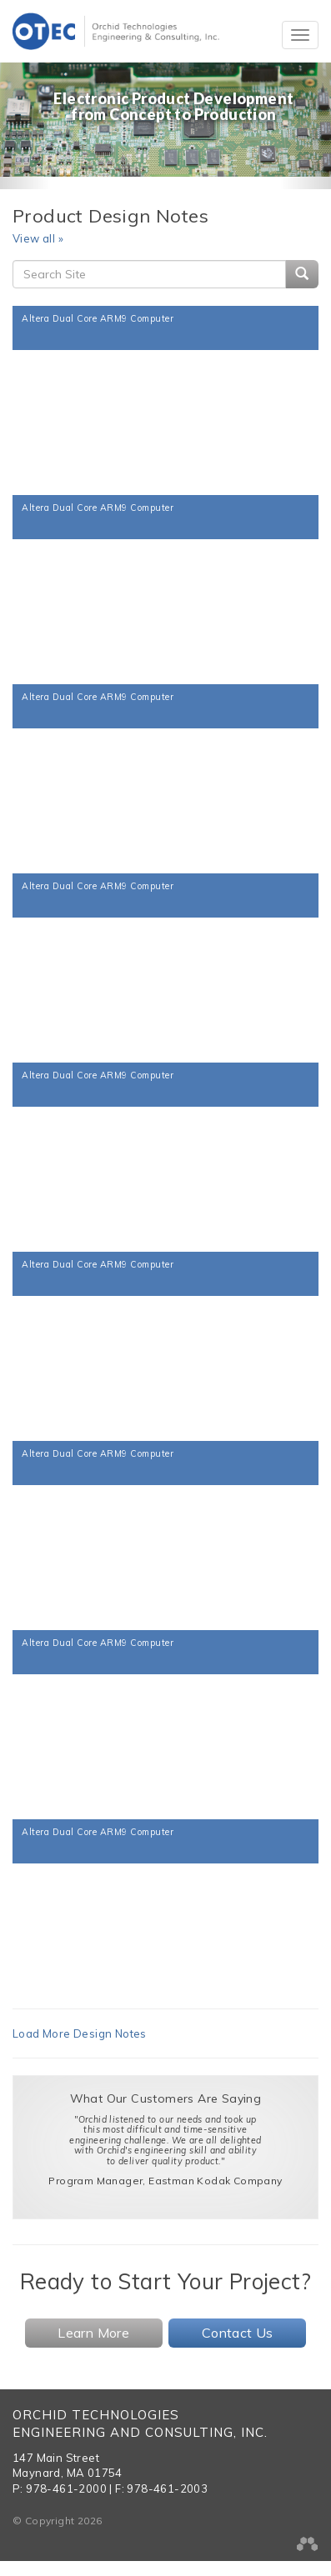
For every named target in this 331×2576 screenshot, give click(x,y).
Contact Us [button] (237, 2332)
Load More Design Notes (80, 2033)
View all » (38, 238)
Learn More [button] (93, 2332)
